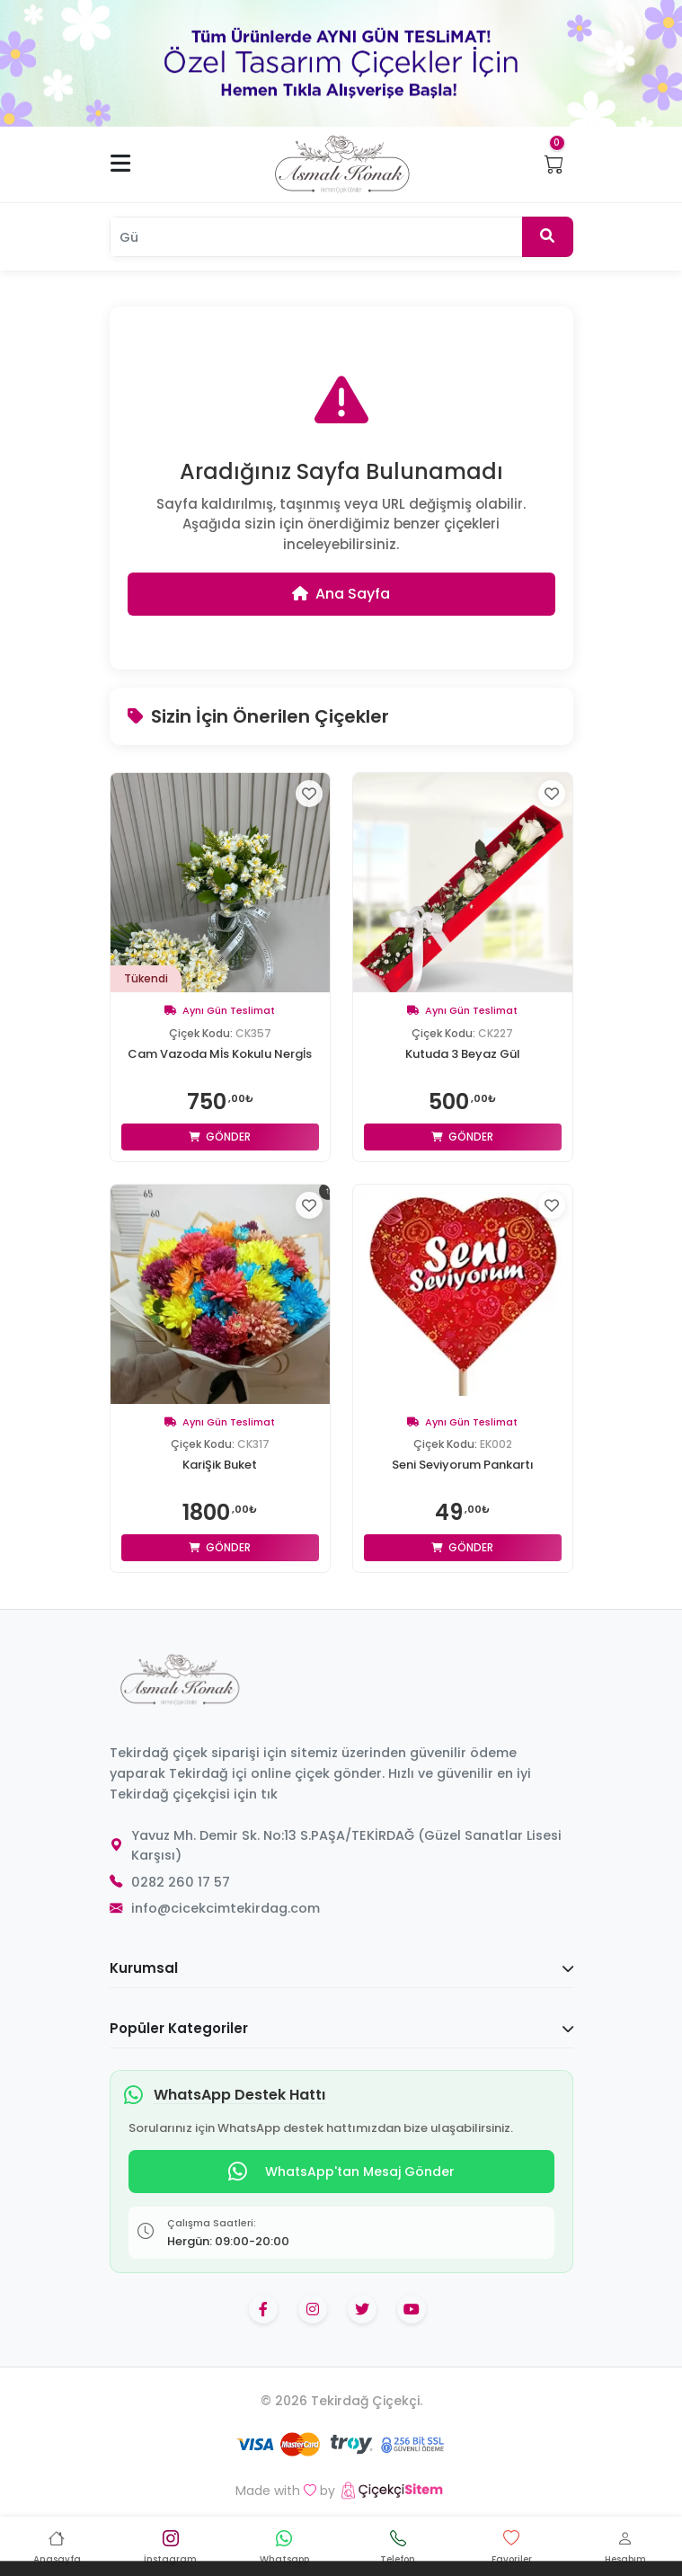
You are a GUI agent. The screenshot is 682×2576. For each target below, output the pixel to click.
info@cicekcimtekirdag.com (225, 1908)
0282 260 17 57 (180, 1882)
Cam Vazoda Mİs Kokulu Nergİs (220, 1054)
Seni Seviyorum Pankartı (463, 1465)
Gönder (220, 1136)
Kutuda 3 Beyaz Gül (462, 1054)
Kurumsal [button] (341, 1968)
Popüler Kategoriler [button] (341, 2028)
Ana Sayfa (341, 593)
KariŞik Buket (219, 1465)
